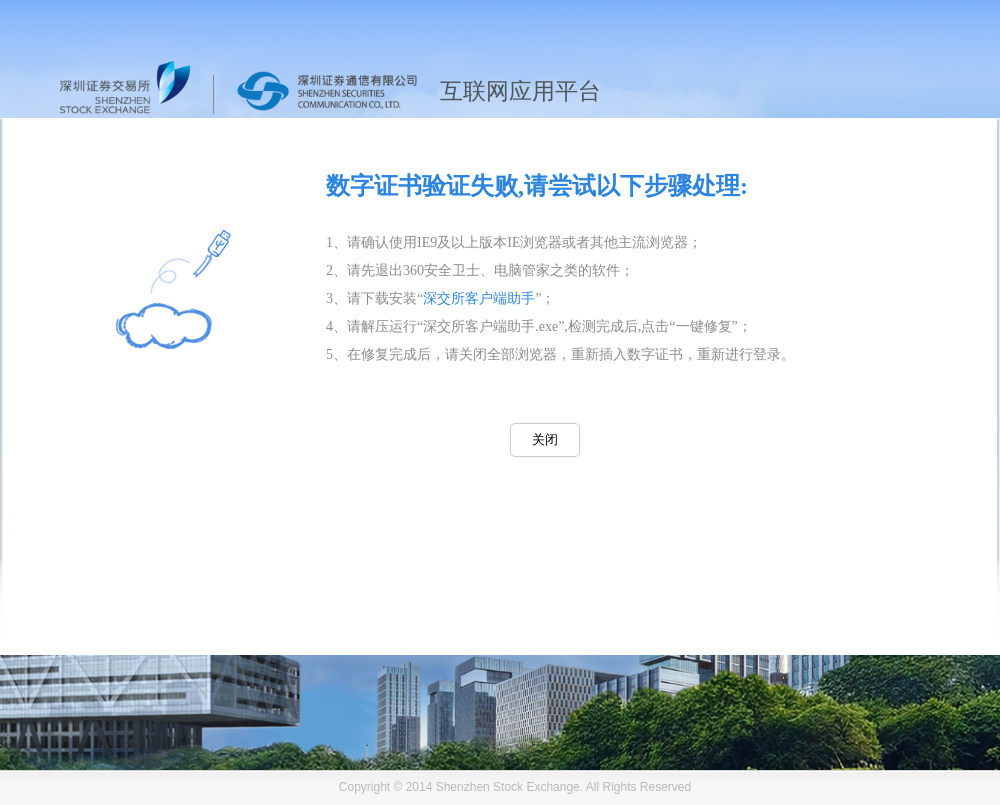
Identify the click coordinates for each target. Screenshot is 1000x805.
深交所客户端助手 (479, 298)
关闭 (545, 439)
